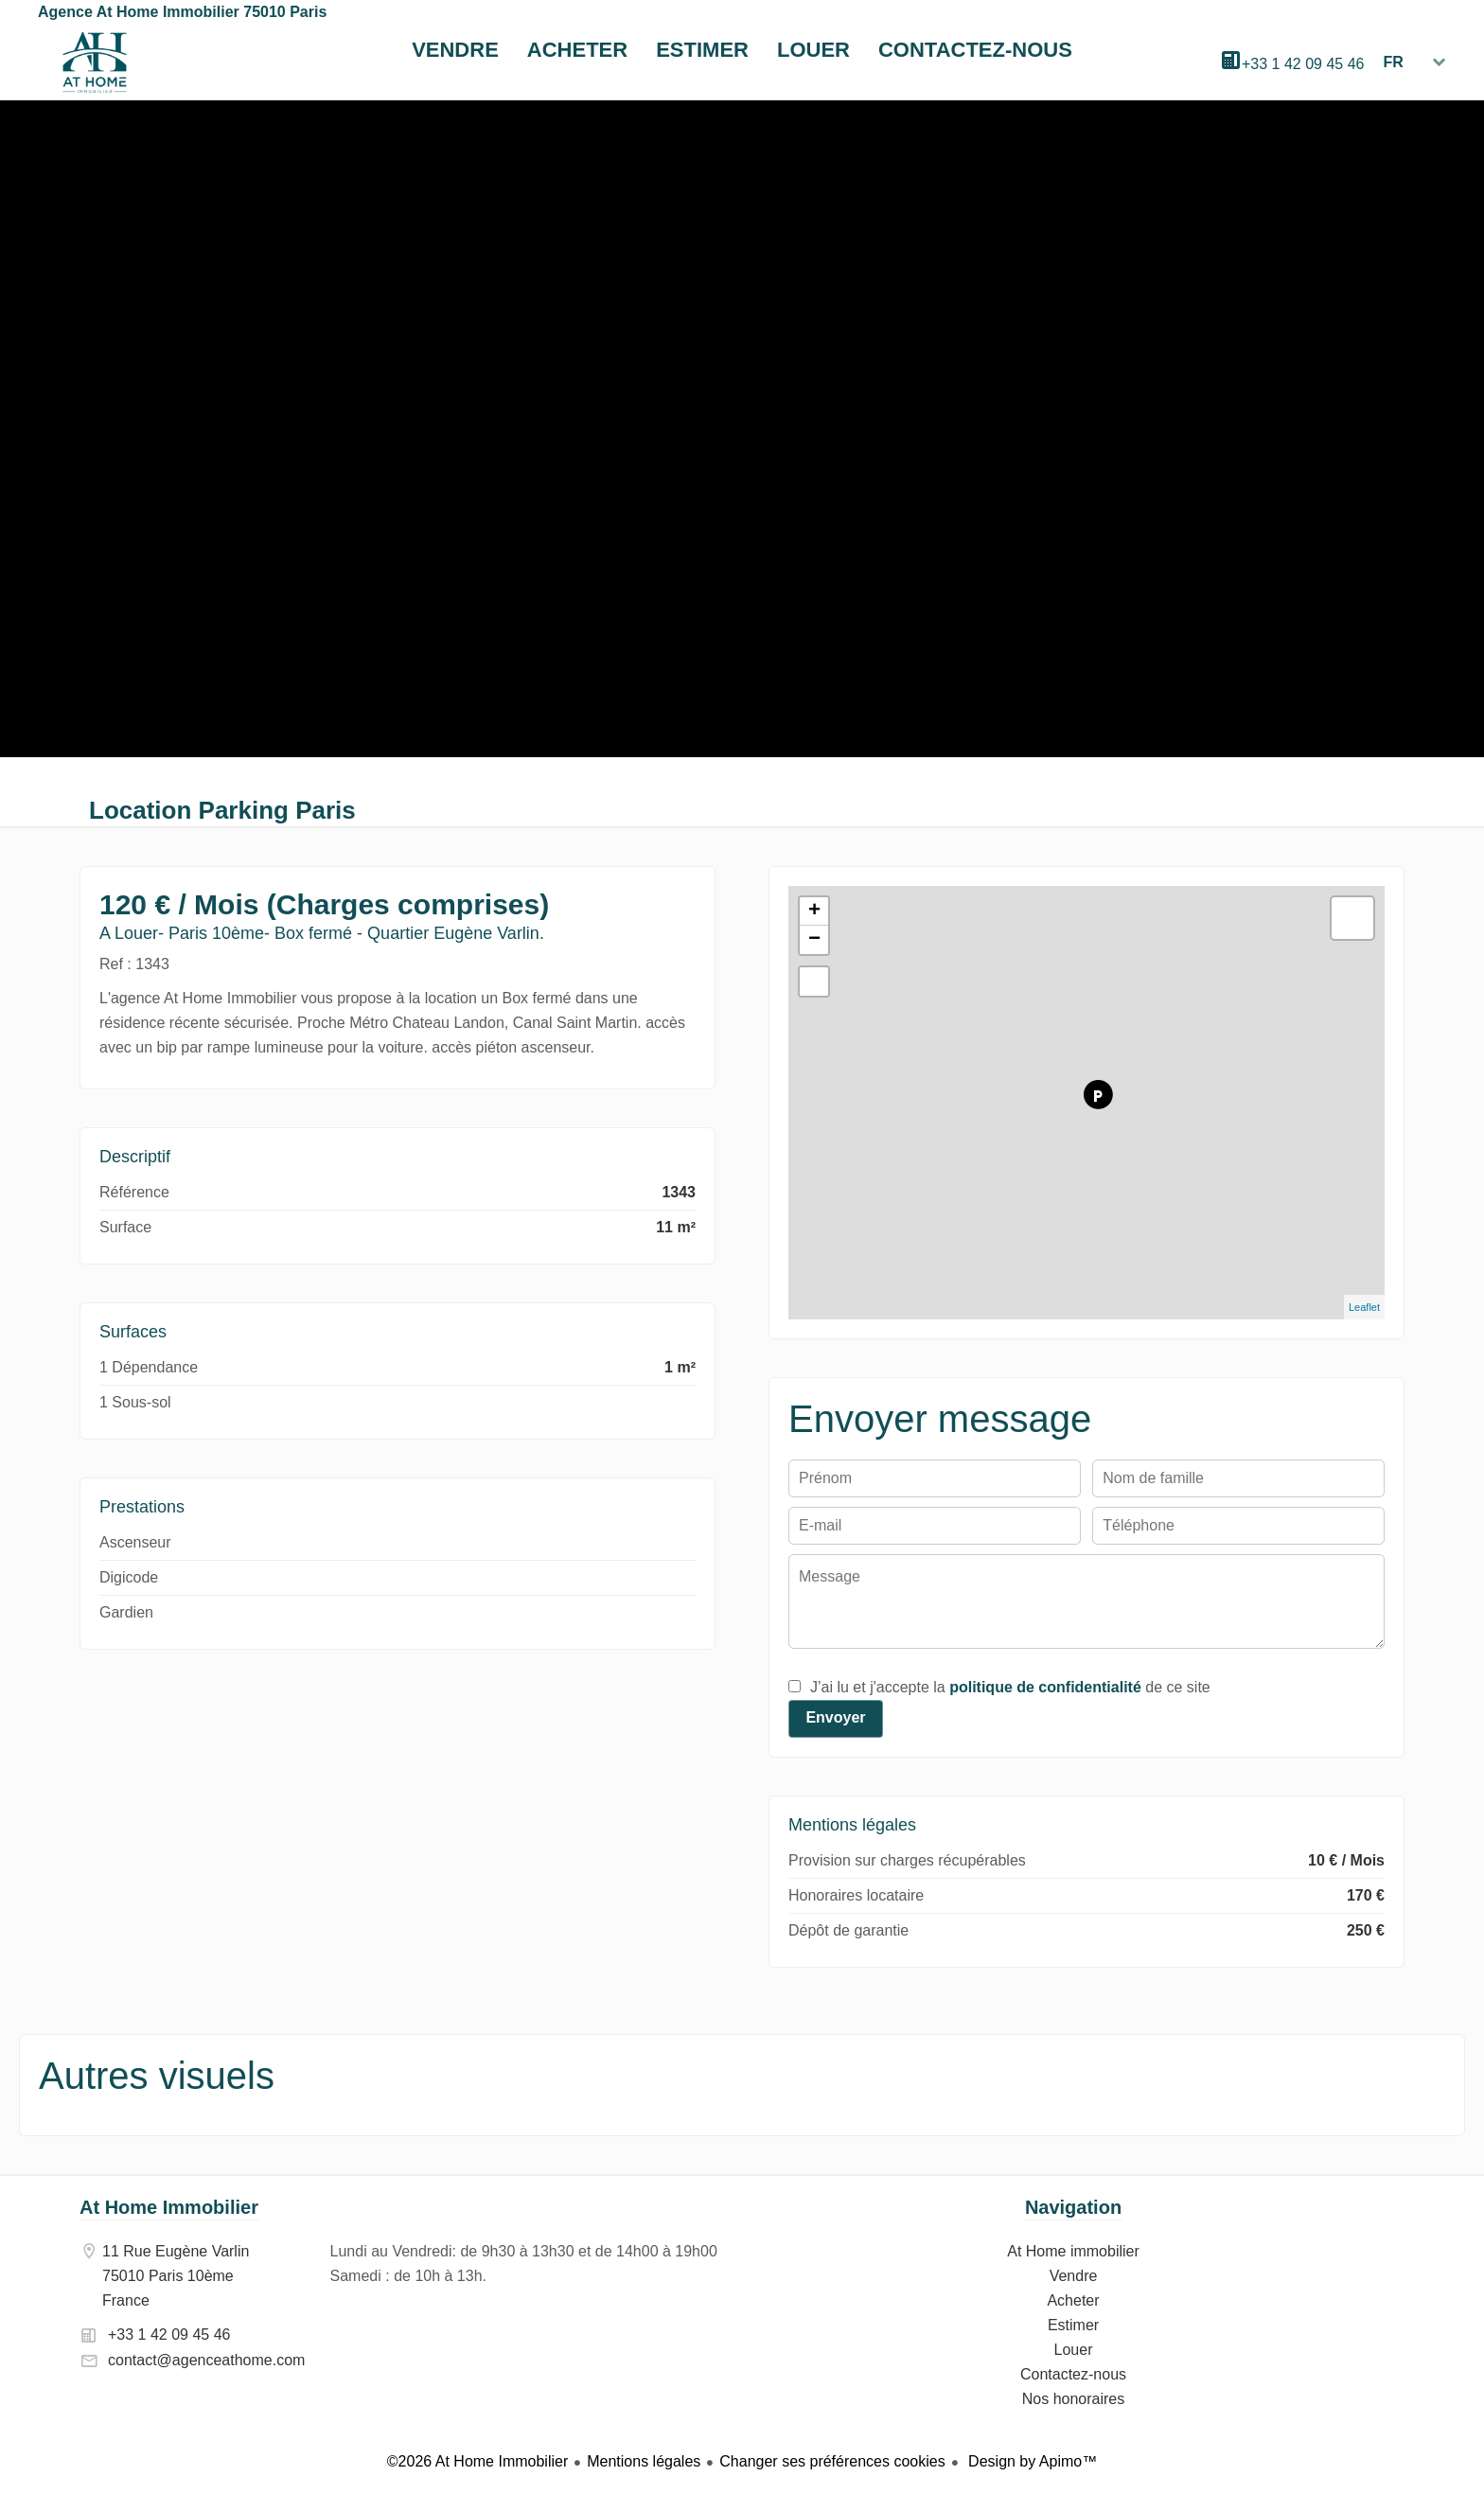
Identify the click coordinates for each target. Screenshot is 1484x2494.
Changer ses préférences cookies (832, 2461)
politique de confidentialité (1045, 1687)
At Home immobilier (94, 62)
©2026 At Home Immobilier (477, 2461)
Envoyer (835, 1717)
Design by (1031, 2461)
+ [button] (814, 911)
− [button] (814, 940)
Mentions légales (643, 2461)
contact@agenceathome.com (206, 2360)
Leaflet (1364, 1307)
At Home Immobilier (169, 2207)
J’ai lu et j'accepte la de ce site (1010, 1687)
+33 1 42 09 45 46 (1303, 64)
